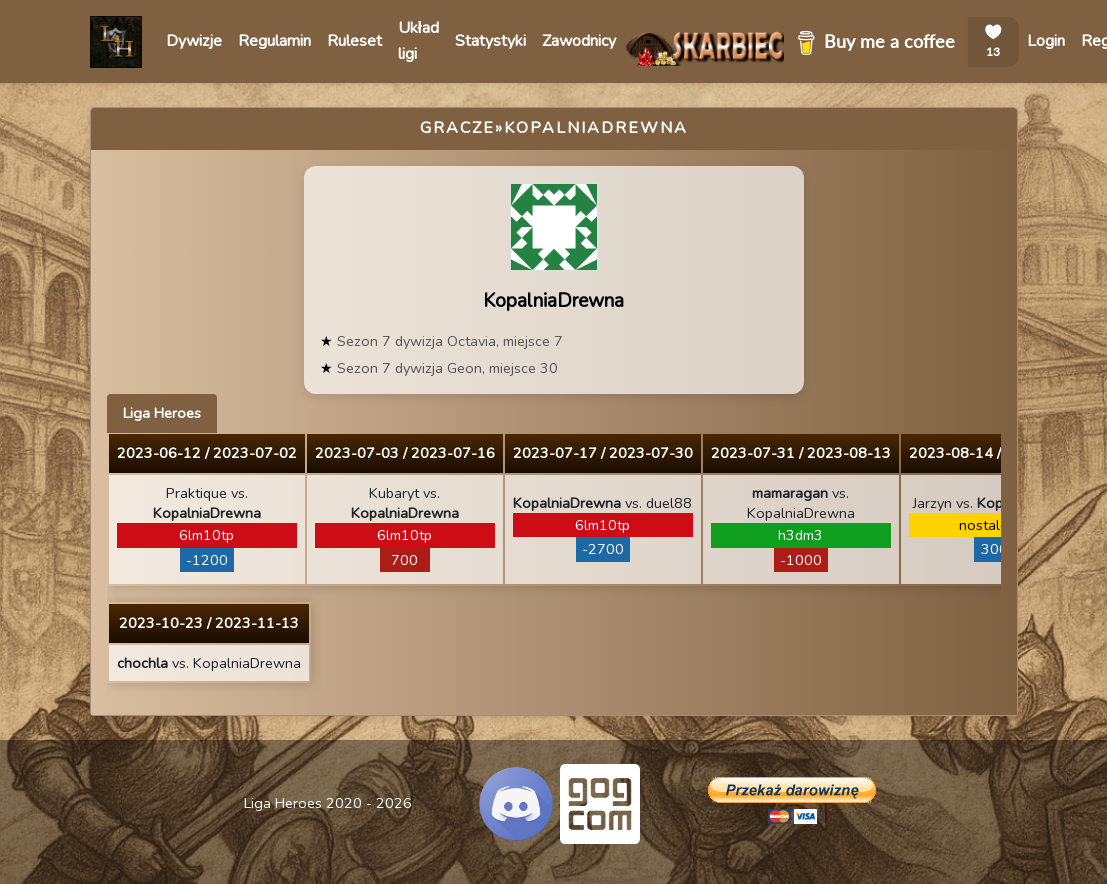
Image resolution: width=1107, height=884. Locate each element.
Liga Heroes (162, 413)
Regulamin (274, 41)
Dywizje (194, 41)
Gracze (457, 128)
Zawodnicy (579, 41)
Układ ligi (418, 41)
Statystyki (490, 41)
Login (1046, 41)
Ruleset (354, 41)
